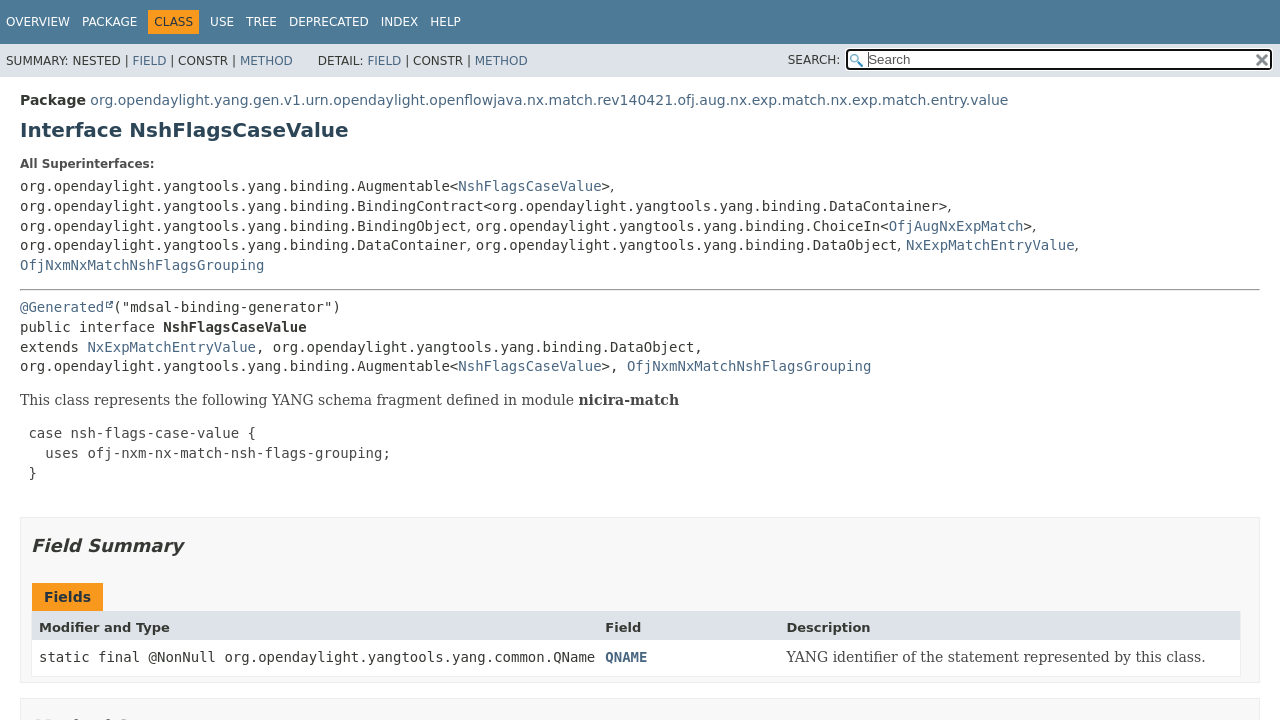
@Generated (62, 307)
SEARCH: (814, 60)
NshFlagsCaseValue (529, 186)
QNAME (626, 657)
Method (266, 61)
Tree (261, 22)
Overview (38, 22)
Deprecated (329, 22)
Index (400, 22)
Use (222, 22)
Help (445, 22)
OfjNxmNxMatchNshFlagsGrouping (142, 265)
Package (109, 22)
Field (149, 61)
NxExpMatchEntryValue (990, 245)
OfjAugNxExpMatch (956, 226)
